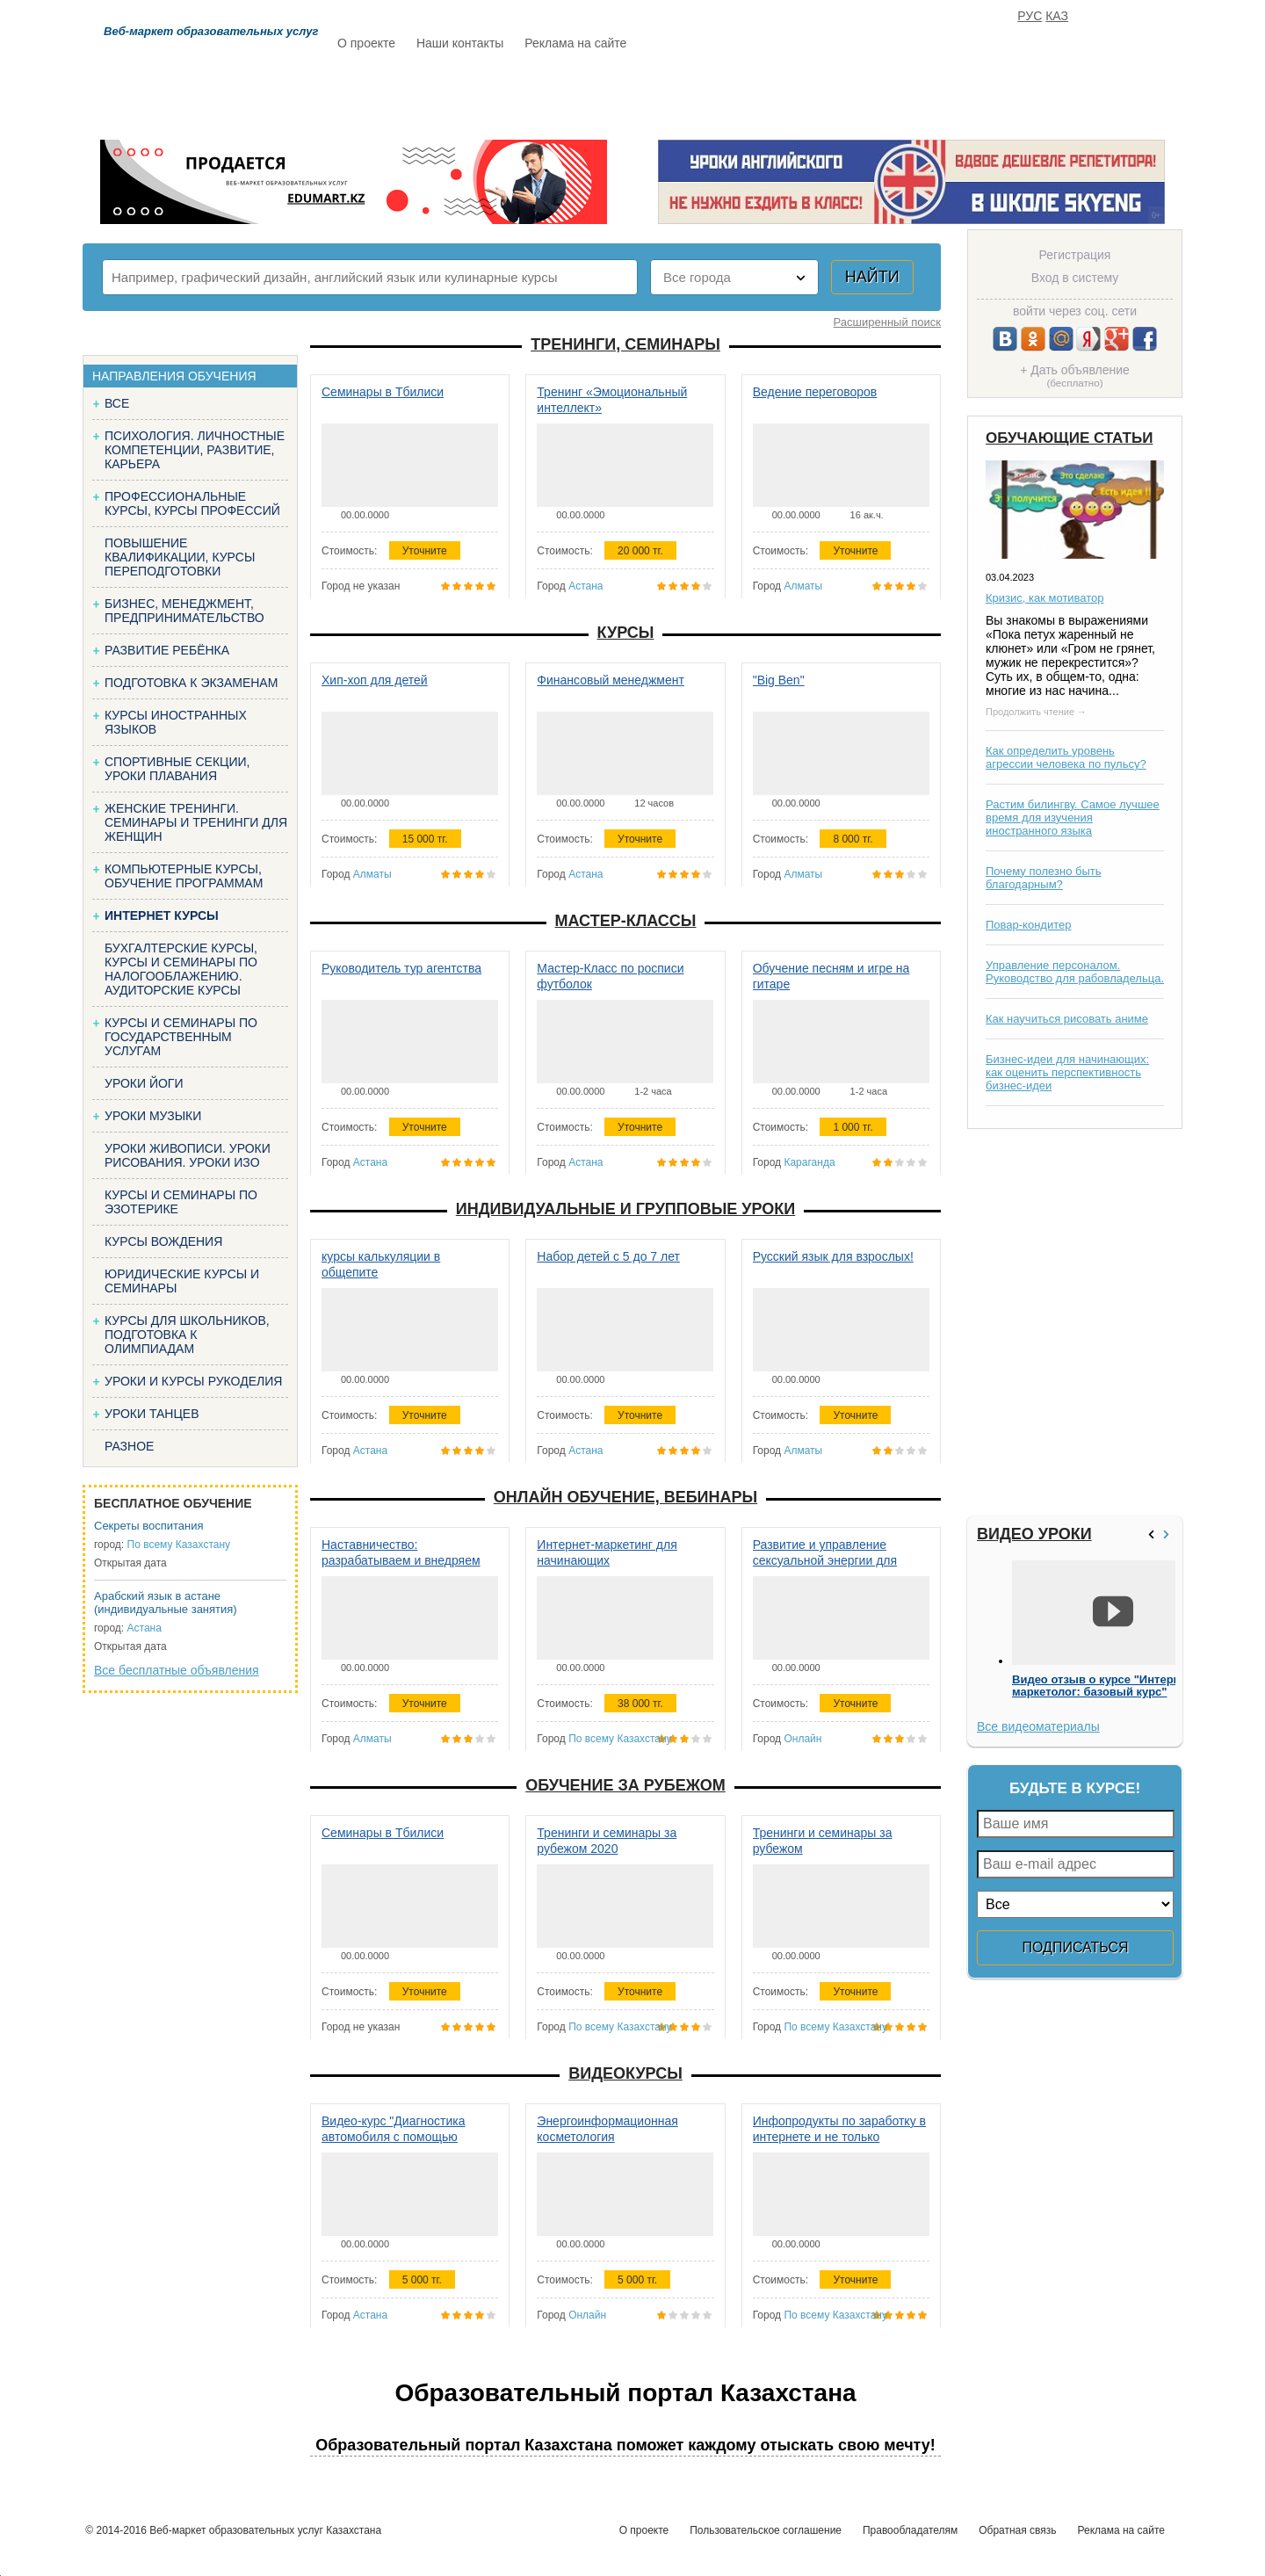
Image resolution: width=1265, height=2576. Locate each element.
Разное (129, 1446)
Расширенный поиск (887, 322)
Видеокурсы (625, 2073)
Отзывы (800, 94)
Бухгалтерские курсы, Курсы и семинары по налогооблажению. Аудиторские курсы (181, 969)
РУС (1029, 16)
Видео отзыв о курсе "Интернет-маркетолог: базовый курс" (1104, 1686)
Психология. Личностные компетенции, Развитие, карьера (195, 450)
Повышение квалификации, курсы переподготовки (180, 557)
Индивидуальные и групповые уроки (625, 1209)
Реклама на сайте (575, 43)
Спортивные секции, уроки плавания (177, 769)
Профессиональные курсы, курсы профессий (192, 503)
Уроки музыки (153, 1116)
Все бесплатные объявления (176, 1670)
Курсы (625, 632)
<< (1153, 1534)
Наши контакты (459, 43)
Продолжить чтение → (1036, 711)
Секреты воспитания (149, 1525)
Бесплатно (611, 94)
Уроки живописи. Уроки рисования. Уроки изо (188, 1155)
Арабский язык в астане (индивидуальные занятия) (165, 1602)
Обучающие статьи (1069, 438)
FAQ (878, 94)
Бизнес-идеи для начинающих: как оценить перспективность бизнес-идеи (1067, 1072)
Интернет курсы (162, 915)
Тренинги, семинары (625, 344)
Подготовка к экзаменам (191, 683)
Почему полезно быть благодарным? (1044, 878)
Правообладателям (910, 2530)
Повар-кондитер (1028, 924)
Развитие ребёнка (167, 650)
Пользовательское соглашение (766, 2530)
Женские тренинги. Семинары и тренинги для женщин (196, 822)
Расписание (400, 94)
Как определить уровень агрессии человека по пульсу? (1066, 757)
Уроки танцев (152, 1414)
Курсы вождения (163, 1241)
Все (117, 403)
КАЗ (1056, 16)
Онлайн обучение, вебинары (625, 1497)
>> (1168, 1534)
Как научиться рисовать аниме (1067, 1018)
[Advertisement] (1072, 1322)
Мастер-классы (626, 921)
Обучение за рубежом (625, 1785)
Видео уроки (1034, 1534)
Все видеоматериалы (1038, 1726)
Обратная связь (1017, 2530)
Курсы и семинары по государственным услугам (181, 1037)
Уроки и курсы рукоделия (193, 1381)
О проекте (366, 43)
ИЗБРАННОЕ (967, 94)
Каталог (508, 94)
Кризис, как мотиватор (1045, 597)
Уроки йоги (144, 1083)
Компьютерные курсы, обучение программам (184, 876)
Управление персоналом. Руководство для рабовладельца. (1075, 972)
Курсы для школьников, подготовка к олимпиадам (187, 1334)
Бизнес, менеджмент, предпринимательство (184, 611)
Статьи (710, 94)
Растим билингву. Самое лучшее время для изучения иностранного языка (1073, 817)
